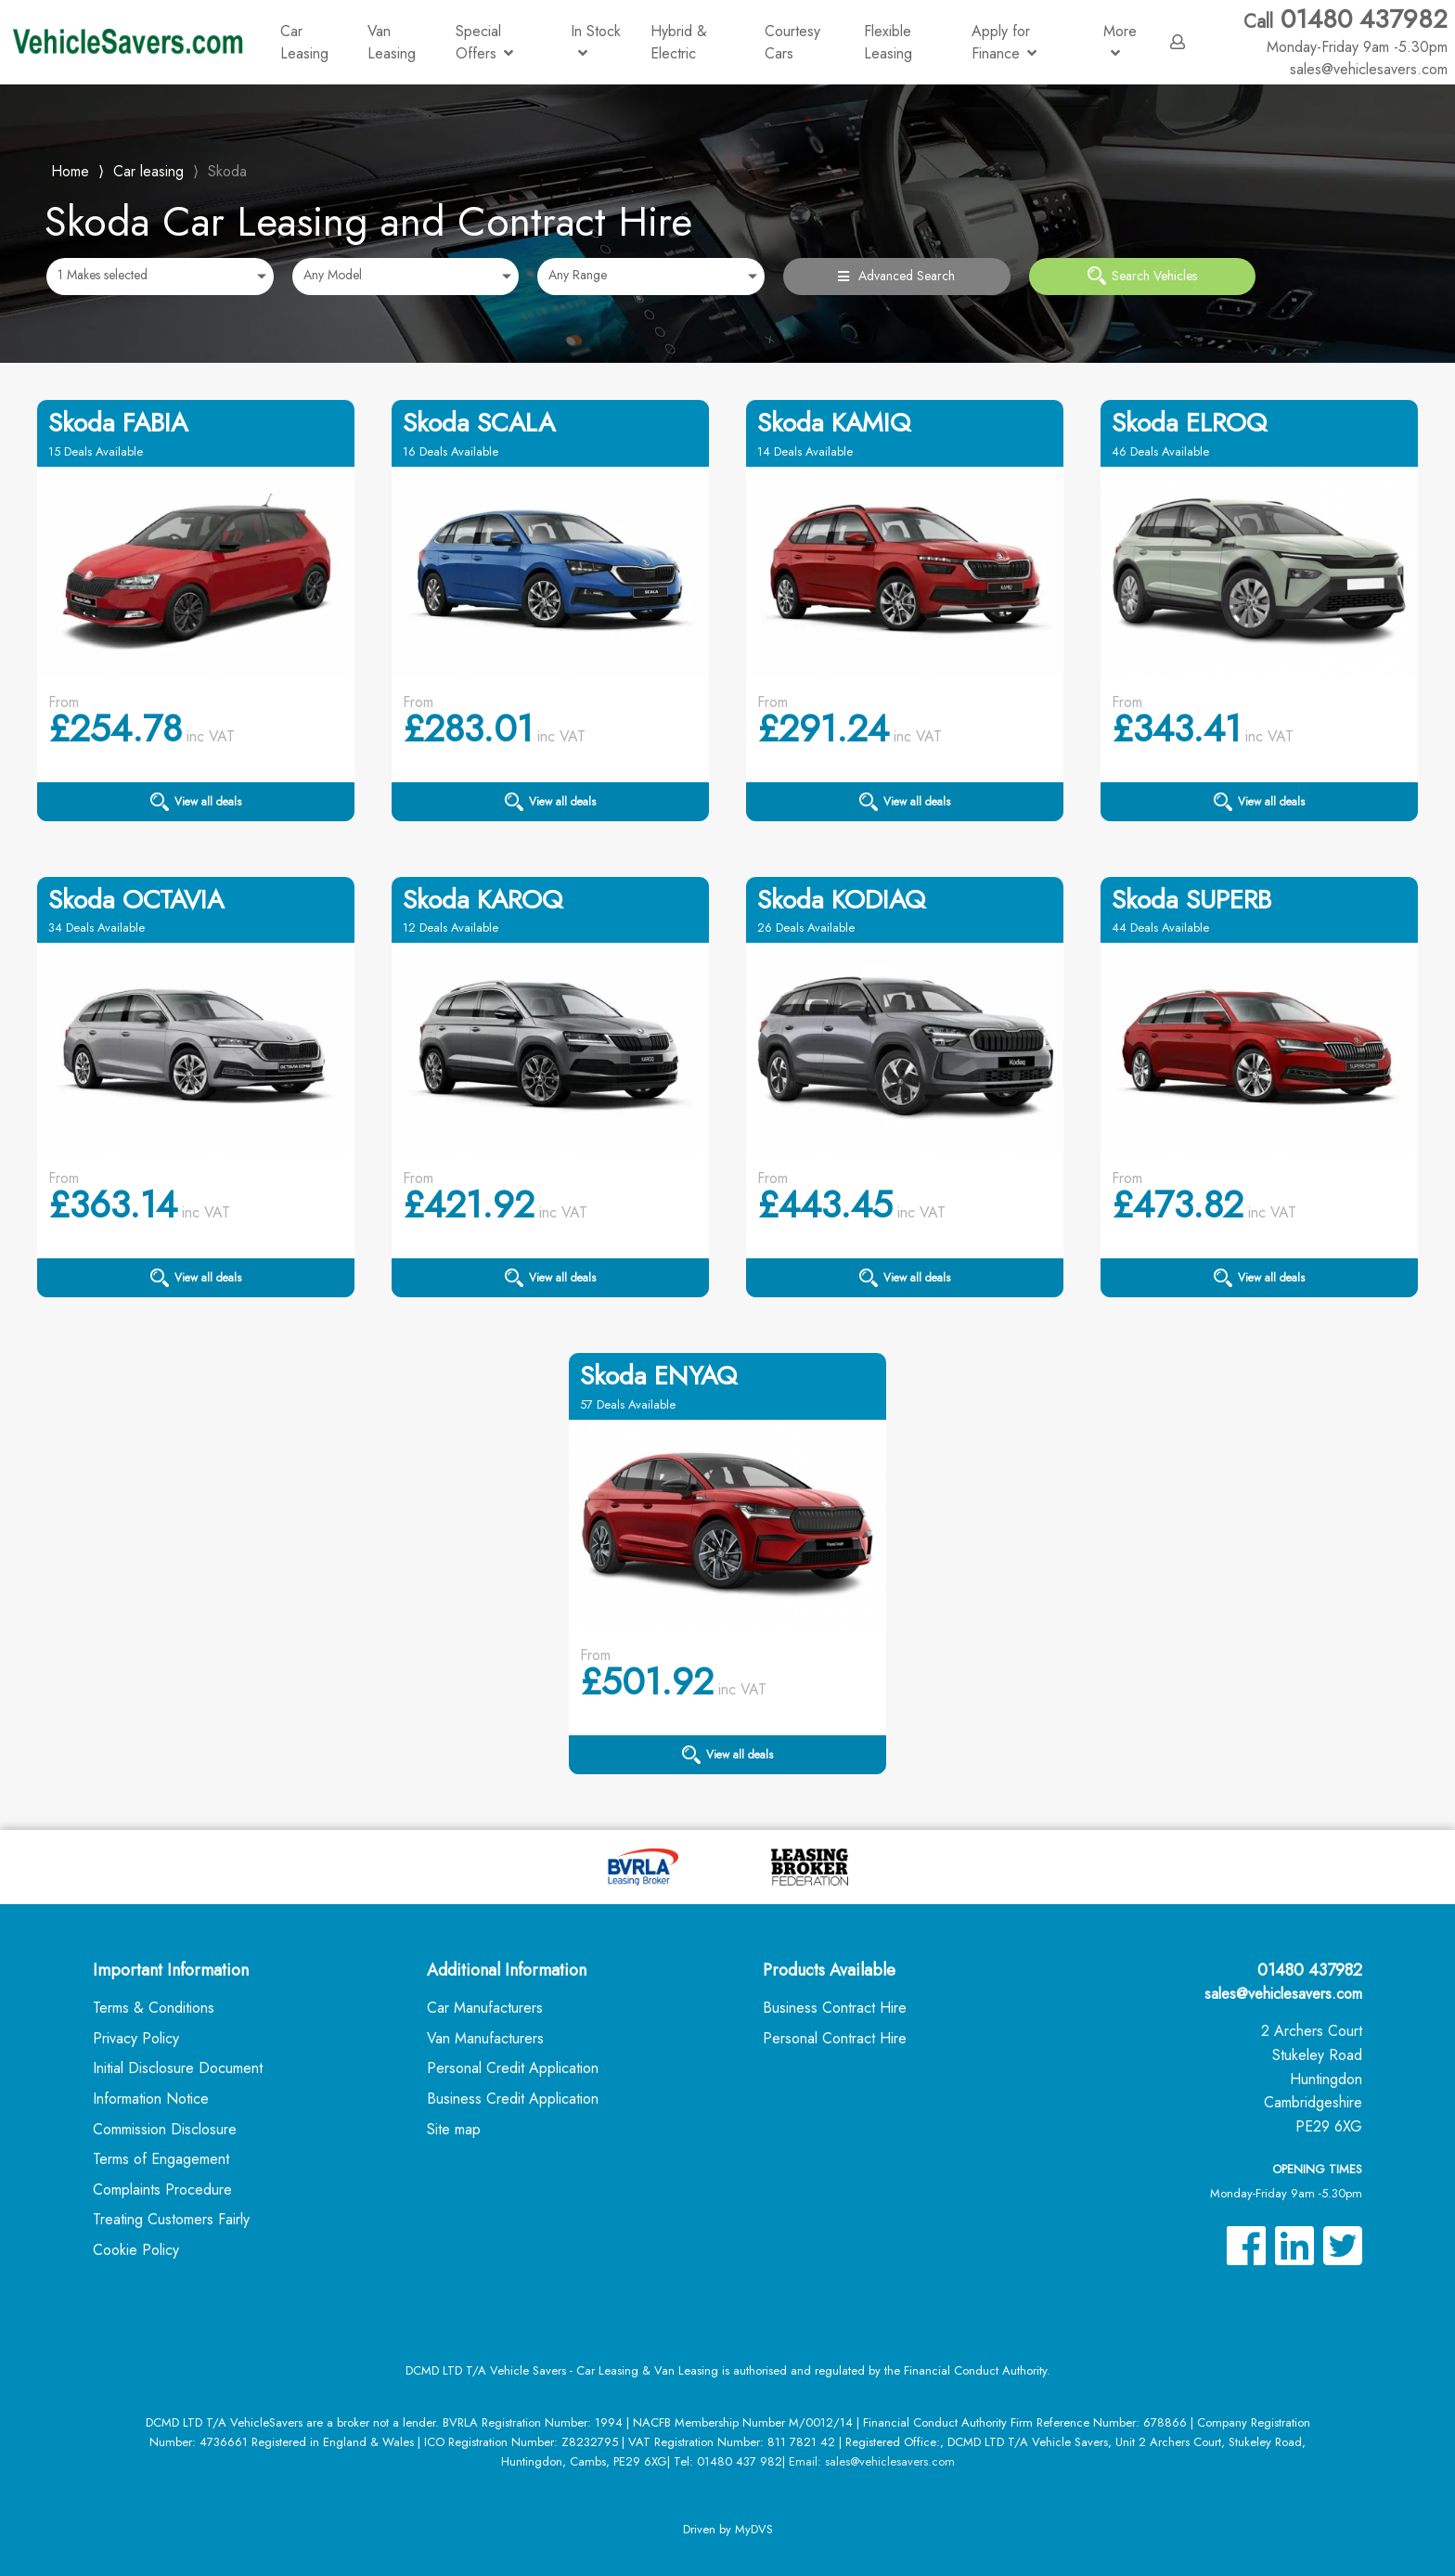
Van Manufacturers (485, 2038)
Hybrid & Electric (678, 42)
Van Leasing (391, 42)
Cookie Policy (136, 2249)
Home (70, 169)
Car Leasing (304, 42)
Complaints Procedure (162, 2189)
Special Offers (484, 42)
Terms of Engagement (161, 2159)
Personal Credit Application (513, 2068)
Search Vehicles (1142, 275)
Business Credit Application (513, 2098)
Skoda (227, 171)
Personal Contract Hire (835, 2038)
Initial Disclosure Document (178, 2068)
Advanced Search (896, 275)
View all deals (195, 801)
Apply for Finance (1004, 42)
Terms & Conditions (153, 2007)
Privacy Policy (136, 2038)
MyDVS (754, 2529)
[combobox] (160, 276)
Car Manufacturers (485, 2007)
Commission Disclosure (165, 2129)
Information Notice (151, 2098)
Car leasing (148, 171)
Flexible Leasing (888, 42)
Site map (454, 2129)
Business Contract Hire (835, 2007)
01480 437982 (1345, 30)
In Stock (596, 40)
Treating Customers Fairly (171, 2219)
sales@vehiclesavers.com (1283, 1993)
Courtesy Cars (792, 42)
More (1120, 40)
